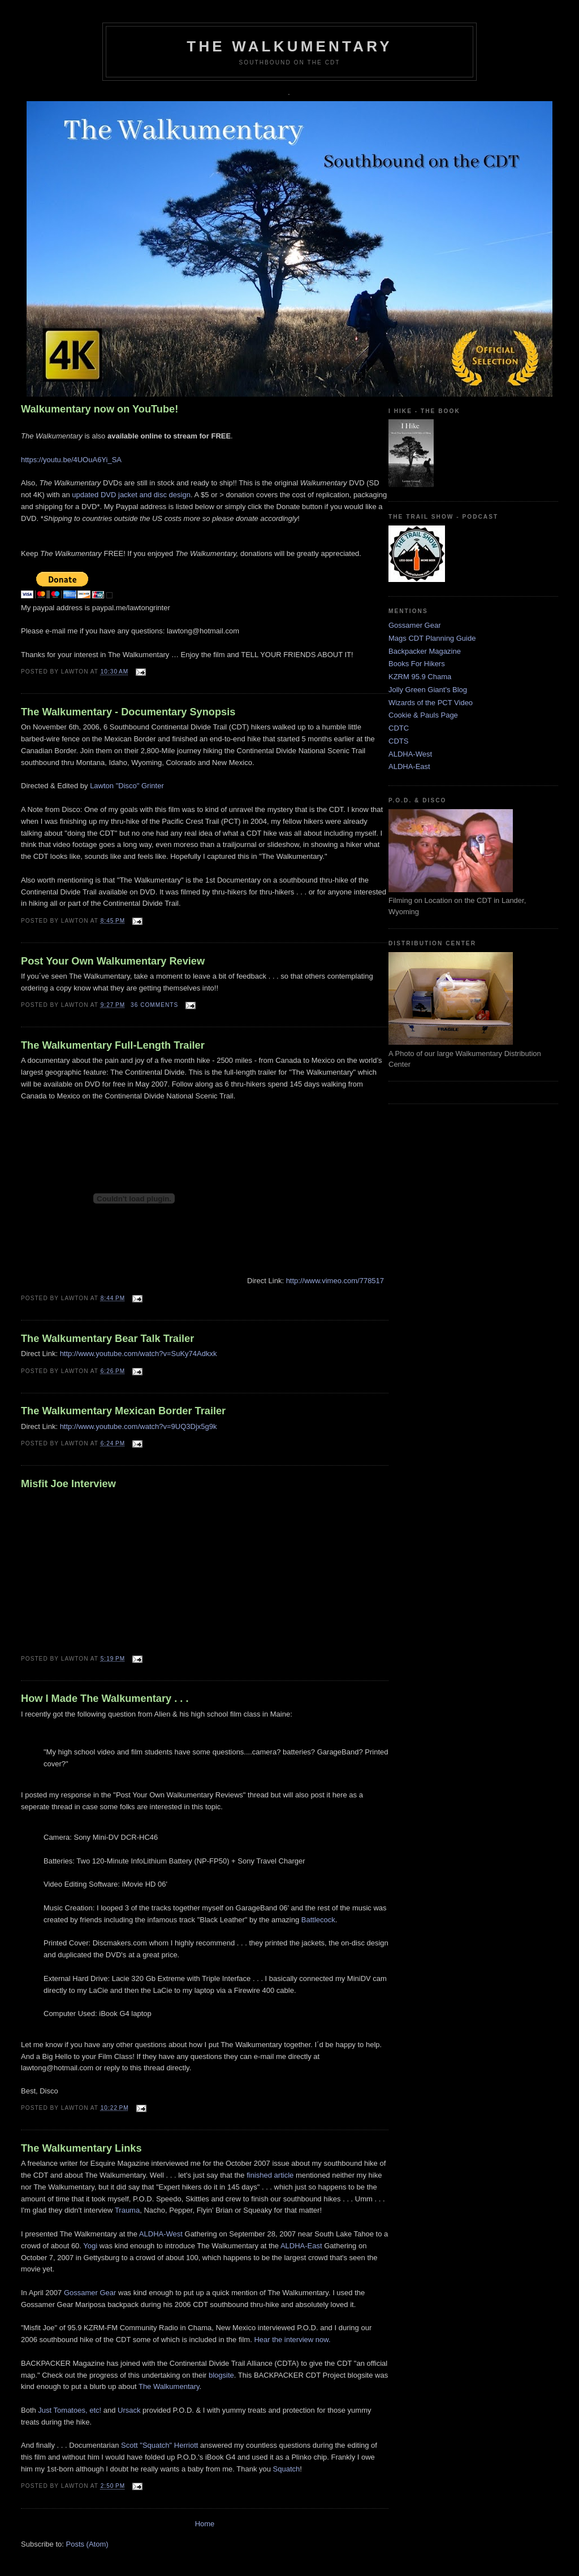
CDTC (398, 728)
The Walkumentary (169, 2386)
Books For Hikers (416, 663)
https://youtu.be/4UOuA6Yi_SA (71, 459)
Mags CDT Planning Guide (432, 638)
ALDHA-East (301, 2245)
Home (205, 2523)
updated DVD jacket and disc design (131, 494)
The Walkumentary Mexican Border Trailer (123, 1411)
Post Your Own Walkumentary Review (113, 961)
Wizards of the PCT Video (430, 702)
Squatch (286, 2469)
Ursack (129, 2410)
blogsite (221, 2375)
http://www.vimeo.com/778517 (335, 1280)
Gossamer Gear (90, 2292)
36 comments (154, 1005)
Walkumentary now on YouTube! (99, 409)
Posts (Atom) (87, 2544)
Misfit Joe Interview (68, 1483)
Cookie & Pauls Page (423, 715)
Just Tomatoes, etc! (69, 2410)
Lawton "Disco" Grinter (127, 785)
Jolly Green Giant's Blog (427, 689)
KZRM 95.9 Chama (419, 676)
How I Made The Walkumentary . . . (104, 1698)
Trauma (127, 2210)
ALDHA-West (161, 2234)
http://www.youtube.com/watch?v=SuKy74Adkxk (138, 1353)
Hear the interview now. (292, 2339)
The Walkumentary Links (81, 2148)
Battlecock (318, 1919)
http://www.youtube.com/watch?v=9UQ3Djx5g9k (138, 1426)
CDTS (398, 741)
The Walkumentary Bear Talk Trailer (107, 1338)
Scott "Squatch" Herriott (159, 2445)
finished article (270, 2175)
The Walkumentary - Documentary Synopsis (128, 712)
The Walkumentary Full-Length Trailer (113, 1045)
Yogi (90, 2245)
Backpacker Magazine (424, 651)
